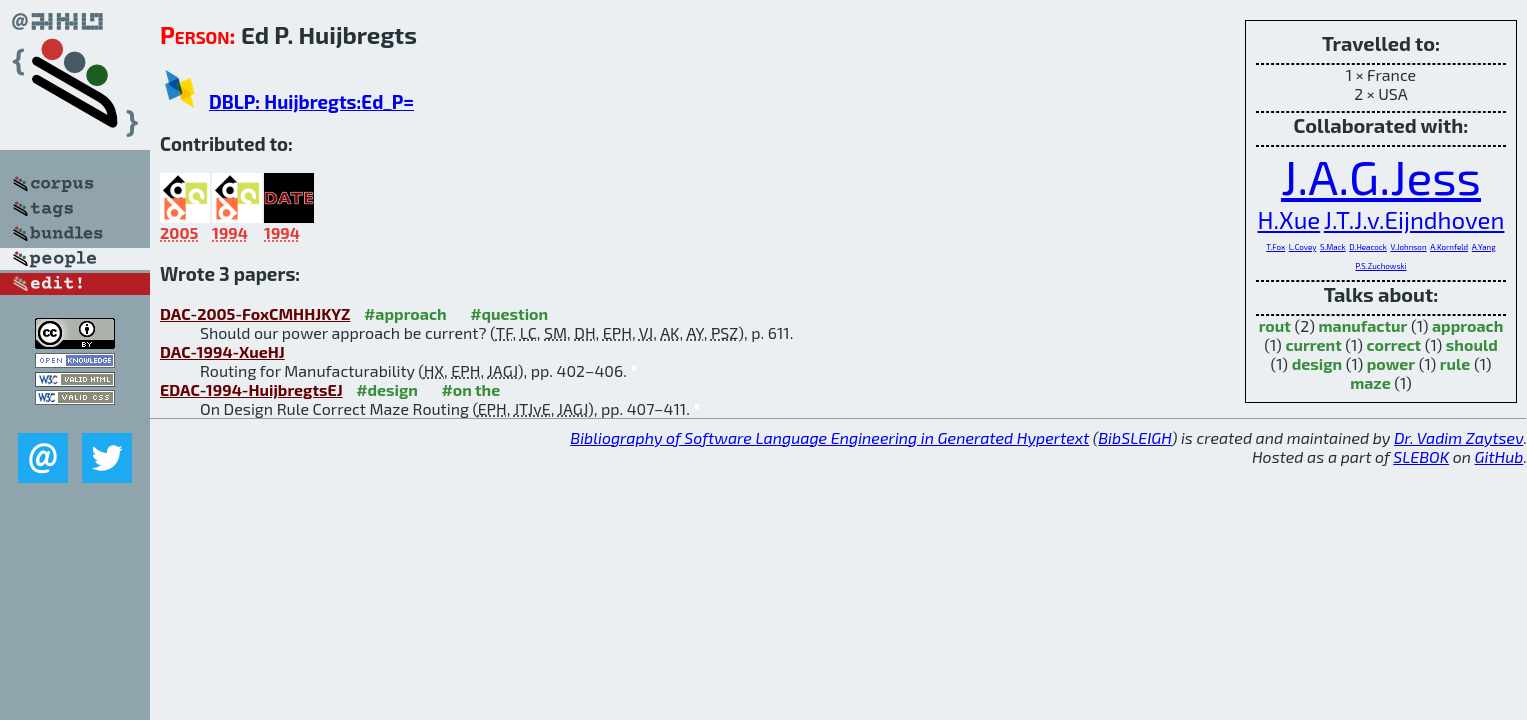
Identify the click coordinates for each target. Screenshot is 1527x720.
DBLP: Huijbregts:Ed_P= (311, 101)
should (1472, 344)
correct (1393, 344)
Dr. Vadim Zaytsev (1458, 437)
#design (387, 389)
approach (1467, 325)
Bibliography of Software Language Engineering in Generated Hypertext (829, 437)
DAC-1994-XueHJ (222, 351)
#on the (470, 389)
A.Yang (1484, 247)
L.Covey (1303, 247)
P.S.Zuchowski (1380, 266)
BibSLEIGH (1134, 437)
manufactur (1362, 325)
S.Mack (1333, 247)
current (1313, 344)
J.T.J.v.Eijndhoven (1414, 219)
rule (1455, 363)
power (1391, 363)
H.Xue (1289, 219)
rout (1275, 325)
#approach (405, 313)
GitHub (1499, 456)
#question (509, 313)
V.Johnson (1408, 247)
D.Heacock (1368, 247)
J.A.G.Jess (1381, 176)
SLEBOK (1421, 456)
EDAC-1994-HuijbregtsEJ (251, 389)
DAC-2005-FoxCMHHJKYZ (255, 313)
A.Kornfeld (1449, 247)
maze (1370, 382)
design (1317, 363)
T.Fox (1275, 247)
